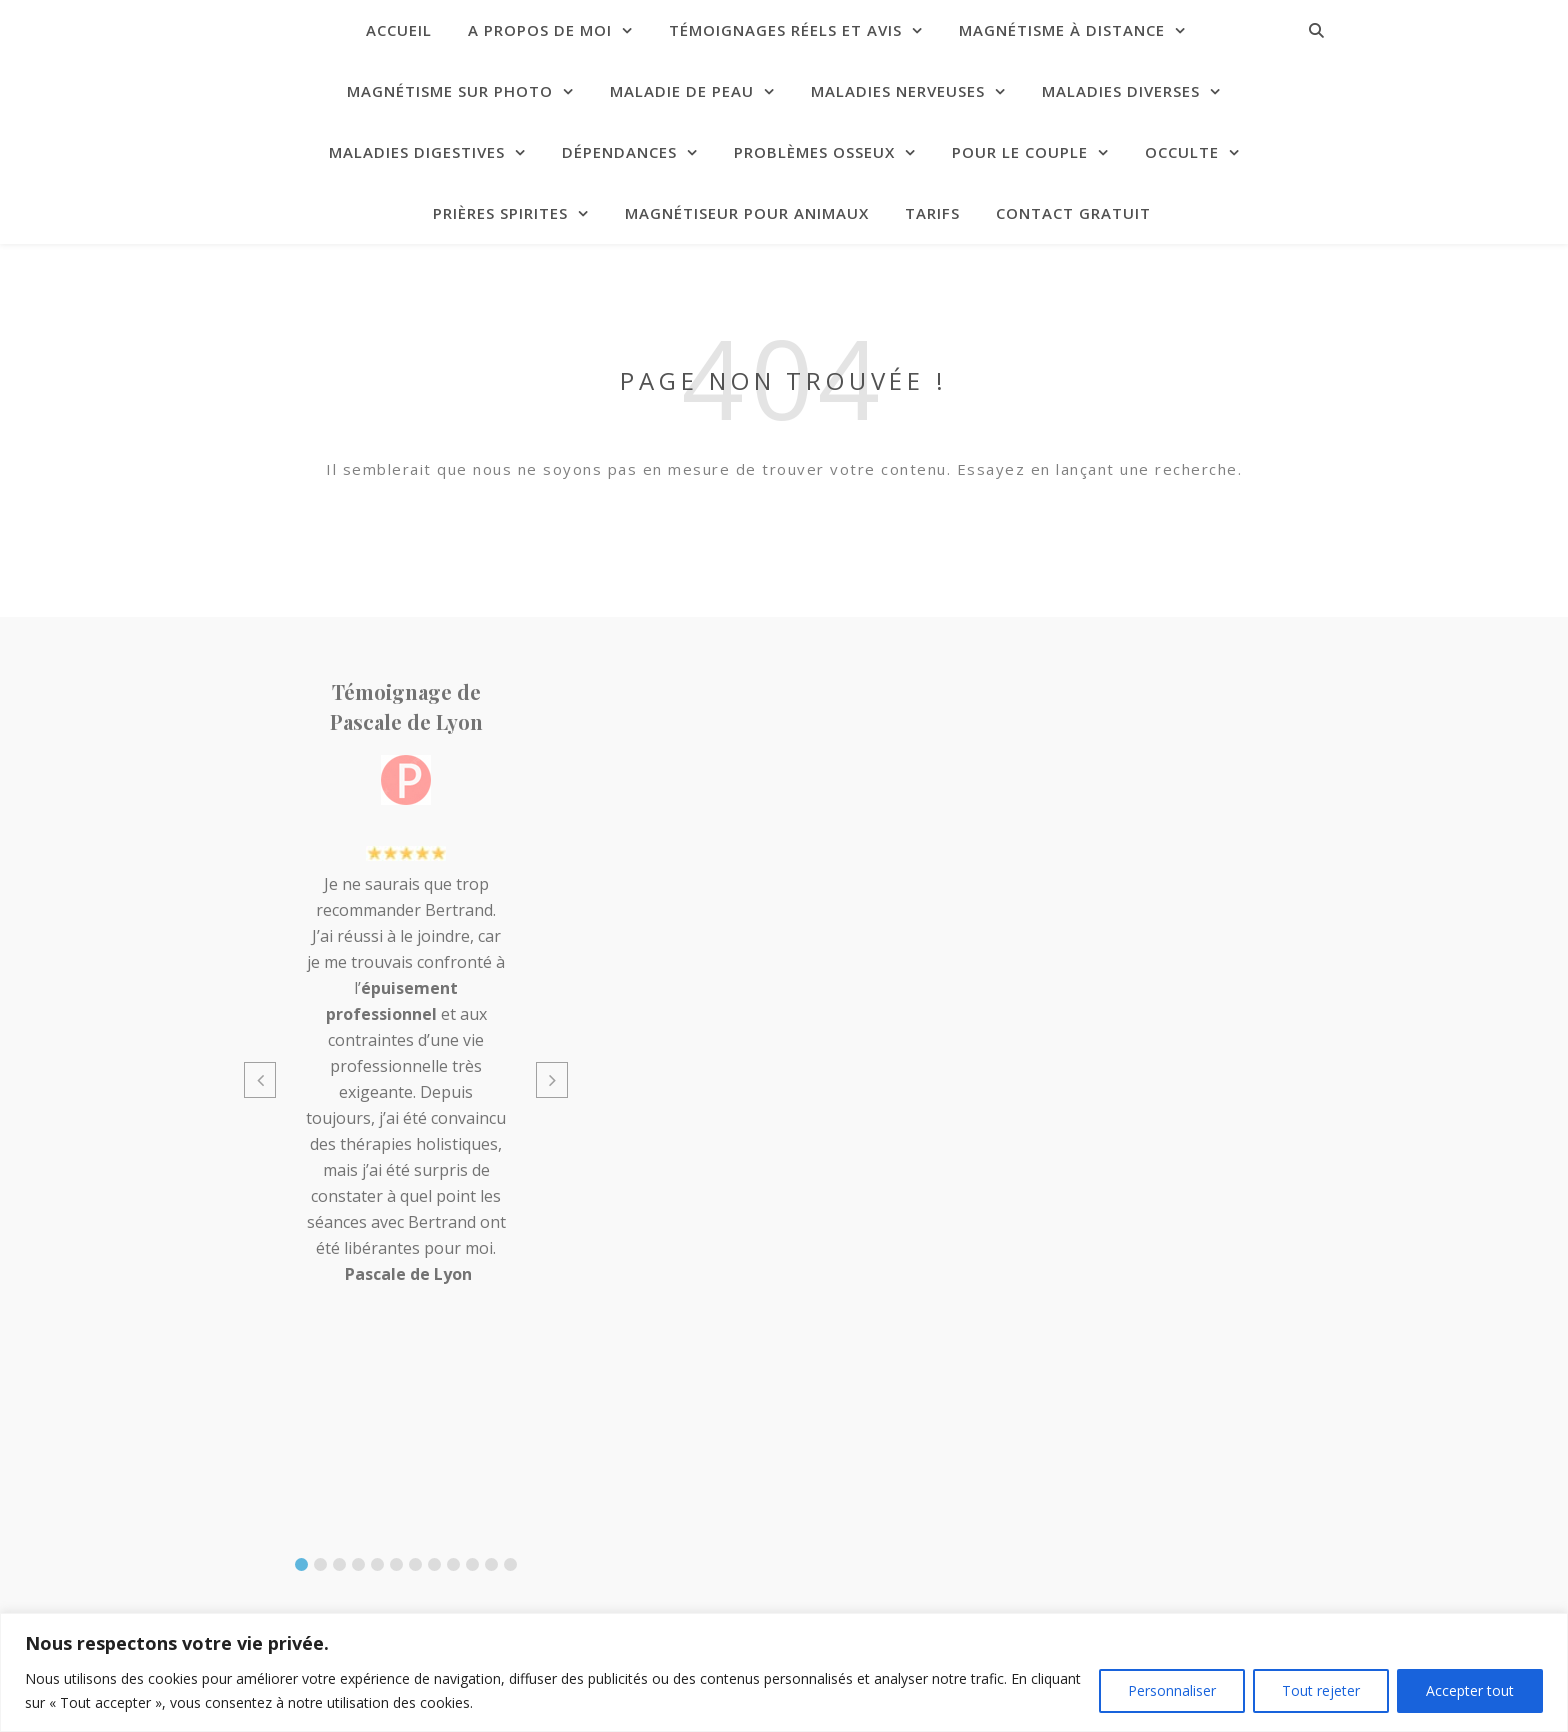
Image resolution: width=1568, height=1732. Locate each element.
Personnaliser (1172, 1690)
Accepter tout (1470, 1690)
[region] (784, 1672)
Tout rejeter (1321, 1690)
